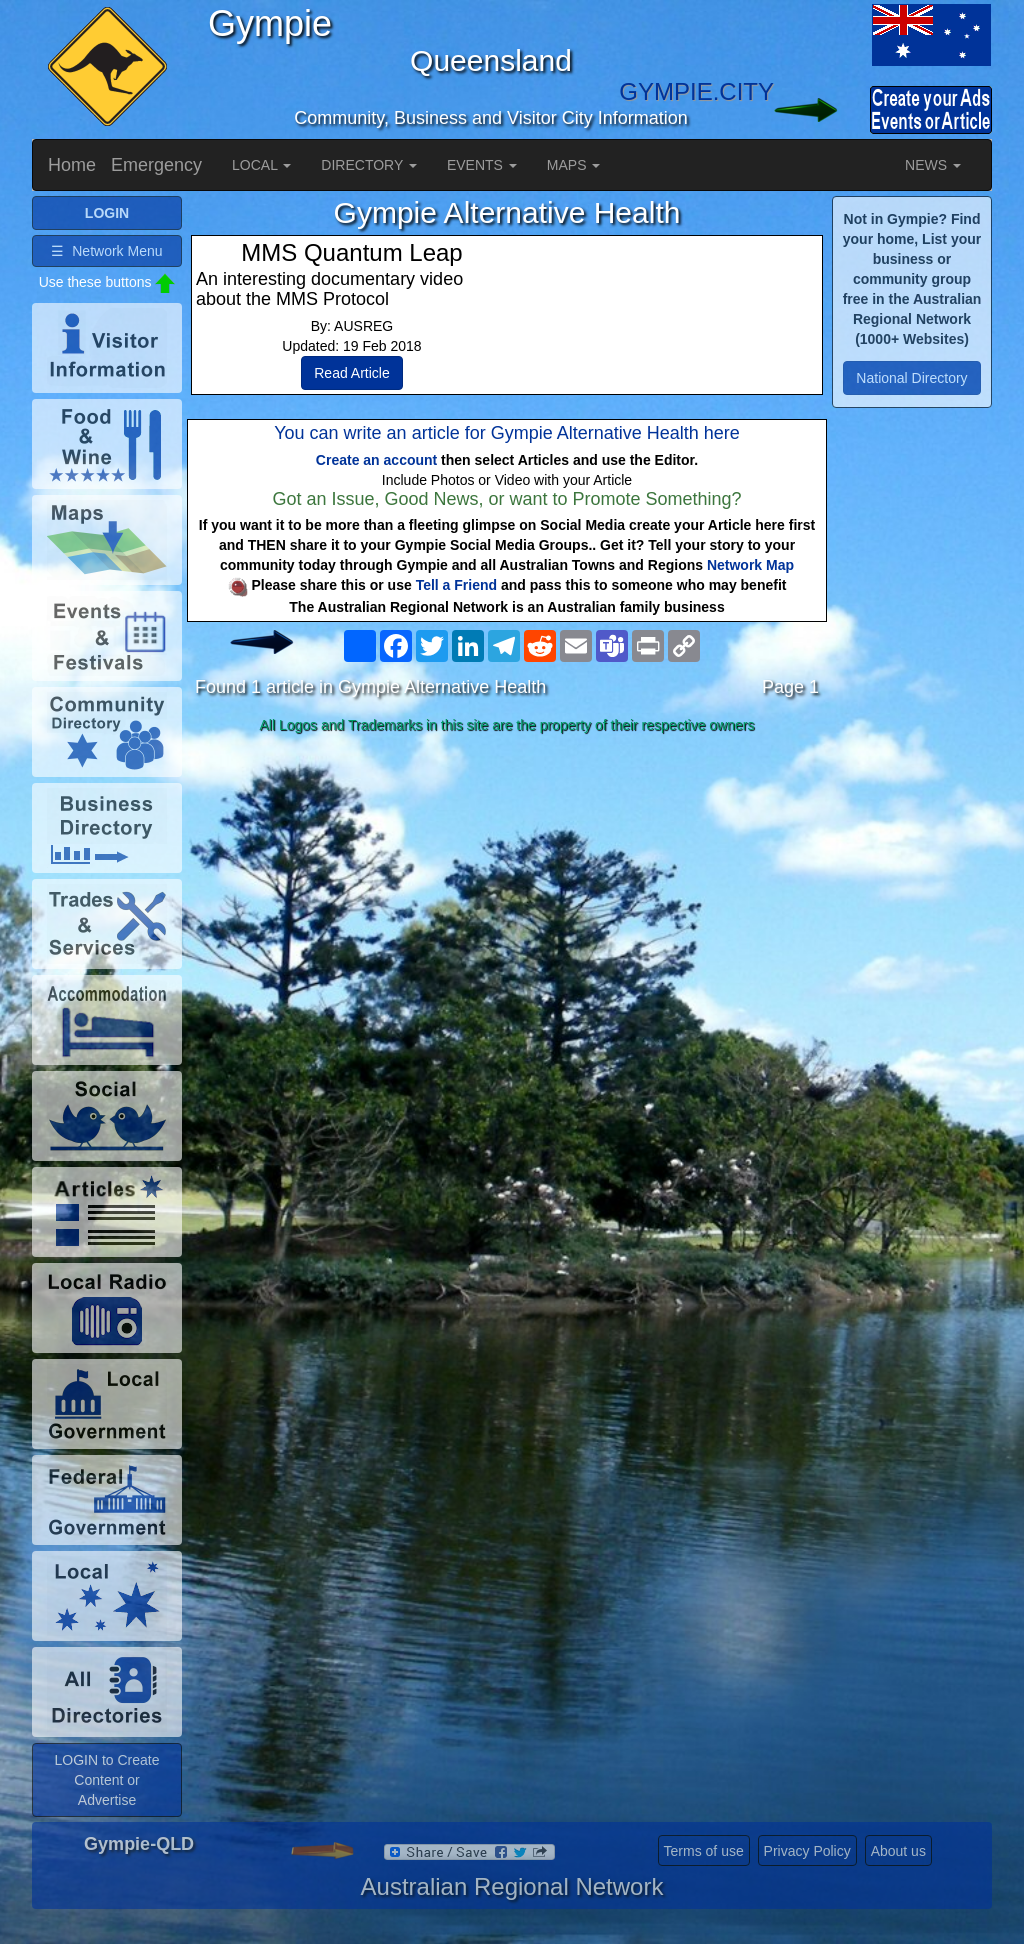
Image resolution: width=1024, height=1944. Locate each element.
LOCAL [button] (261, 165)
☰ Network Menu (106, 251)
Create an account (376, 460)
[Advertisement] (507, 899)
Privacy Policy (807, 1851)
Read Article (351, 373)
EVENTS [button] (482, 165)
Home (72, 165)
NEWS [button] (933, 165)
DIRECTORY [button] (369, 165)
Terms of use (704, 1851)
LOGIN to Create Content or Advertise (106, 1780)
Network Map (750, 565)
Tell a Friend (456, 585)
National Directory (911, 378)
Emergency (156, 165)
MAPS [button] (574, 165)
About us (898, 1851)
